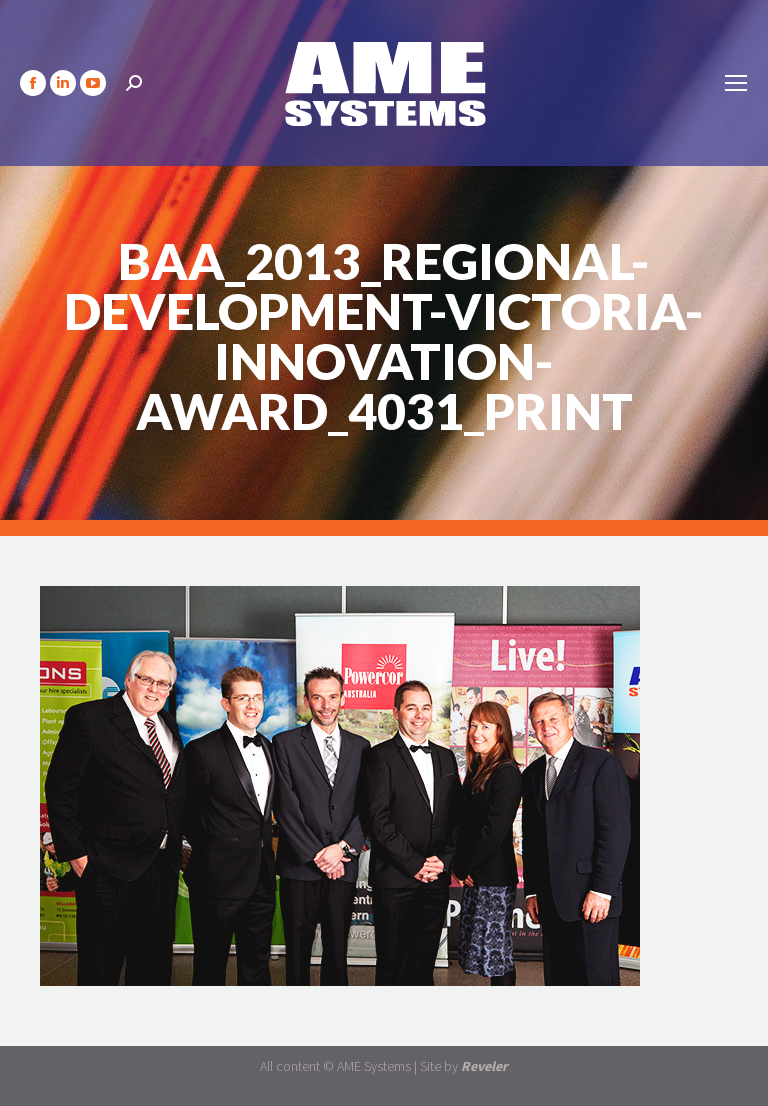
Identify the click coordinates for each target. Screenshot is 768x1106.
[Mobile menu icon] (736, 83)
